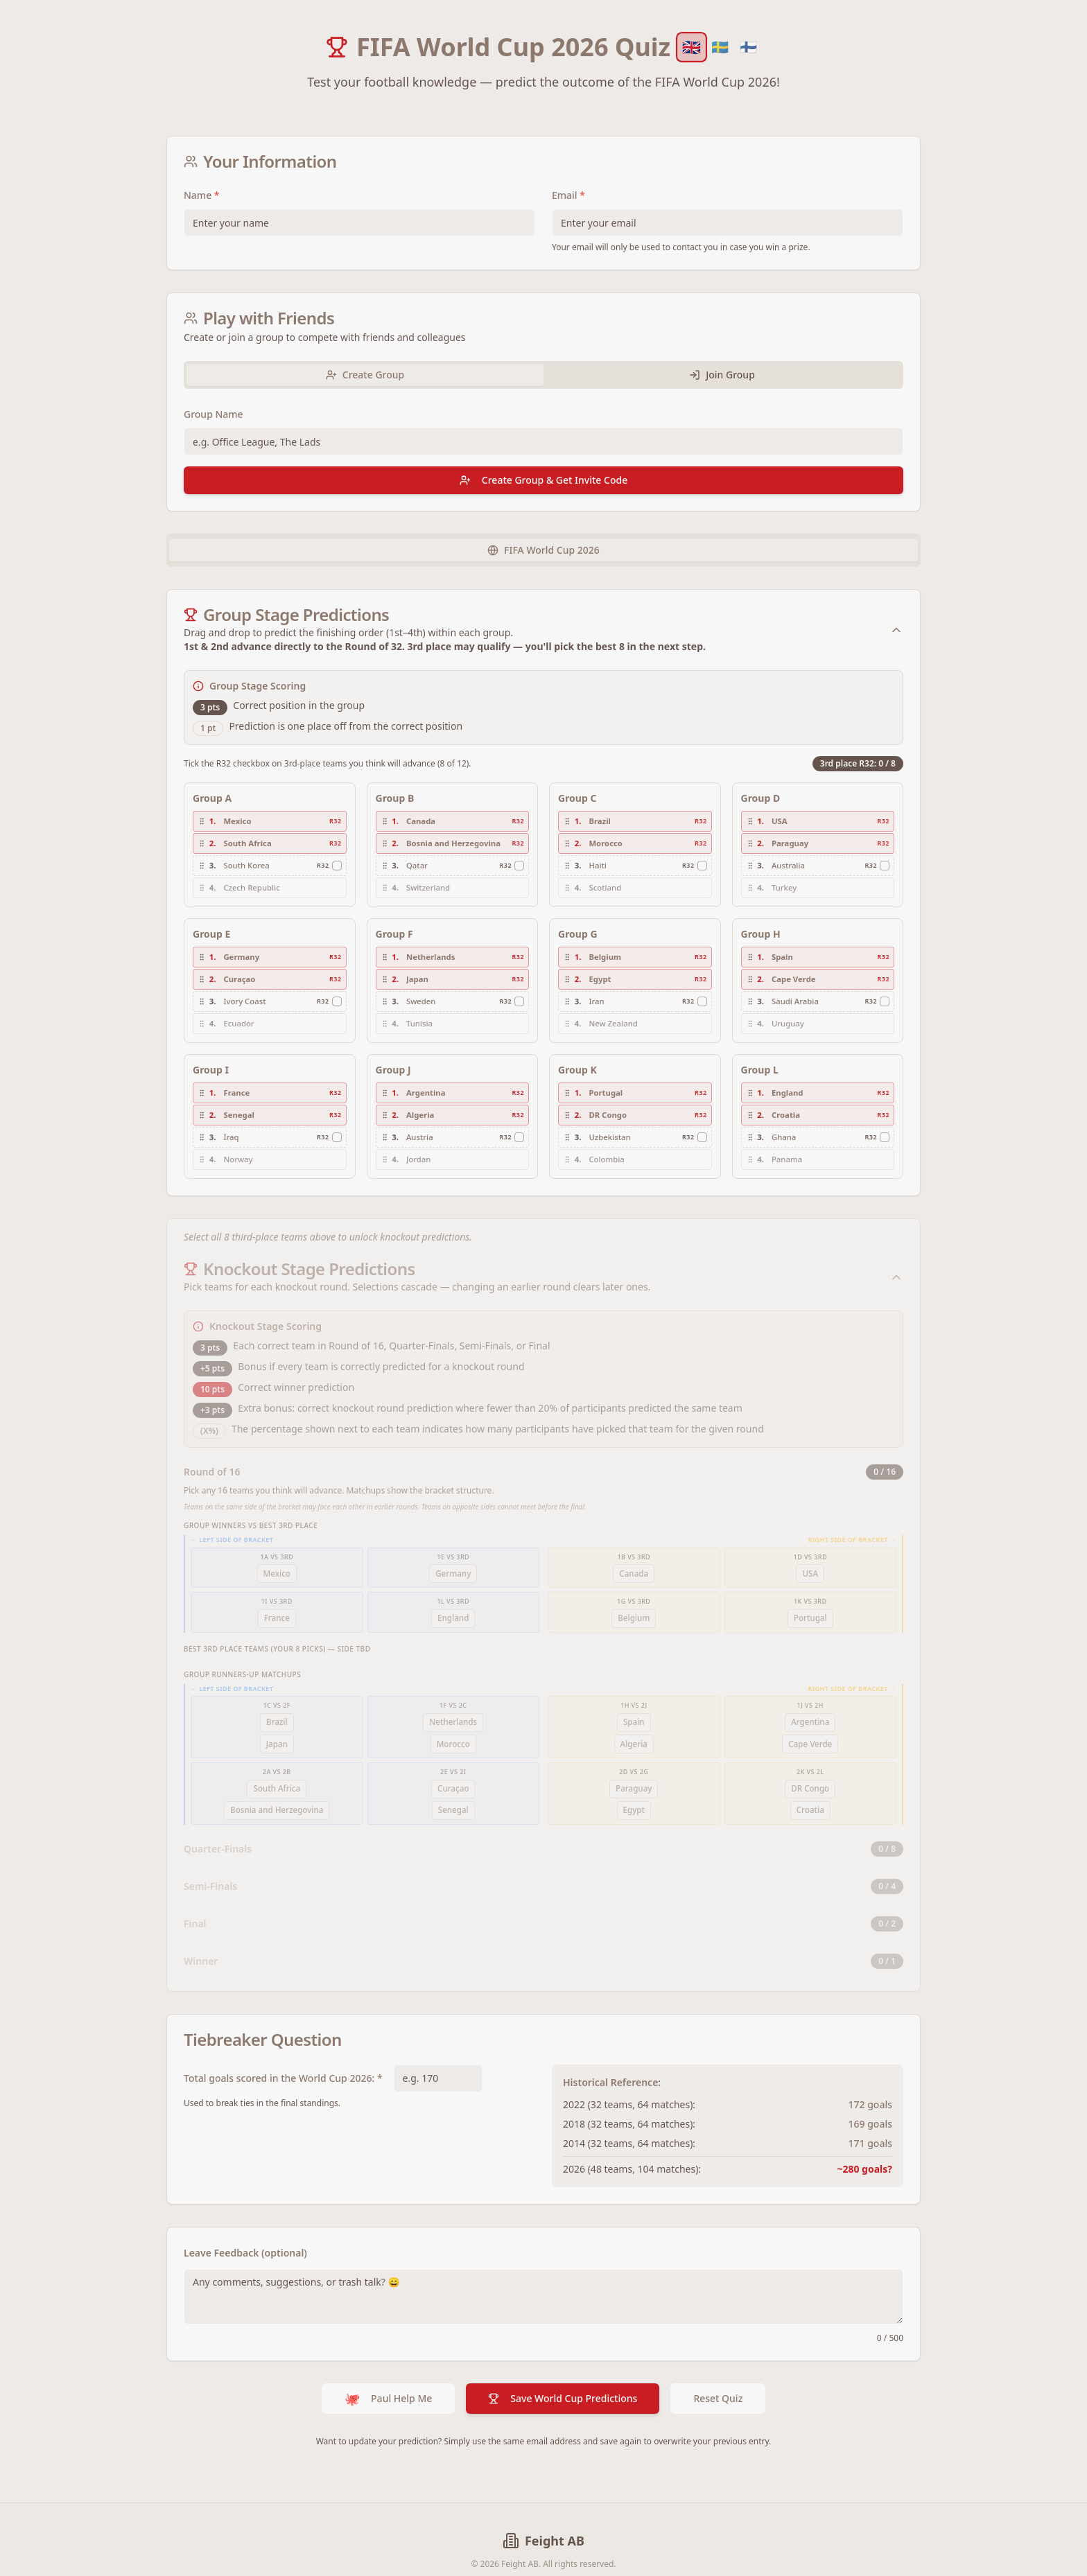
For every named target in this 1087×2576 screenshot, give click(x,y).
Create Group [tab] (365, 374)
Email (568, 195)
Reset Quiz (717, 2376)
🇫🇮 (748, 46)
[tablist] (543, 375)
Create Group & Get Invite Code (543, 480)
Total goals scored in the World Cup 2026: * (283, 2056)
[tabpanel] (543, 449)
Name (202, 195)
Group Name (213, 414)
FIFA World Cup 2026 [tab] (543, 550)
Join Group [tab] (722, 374)
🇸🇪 (720, 46)
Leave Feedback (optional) (245, 2231)
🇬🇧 (691, 47)
